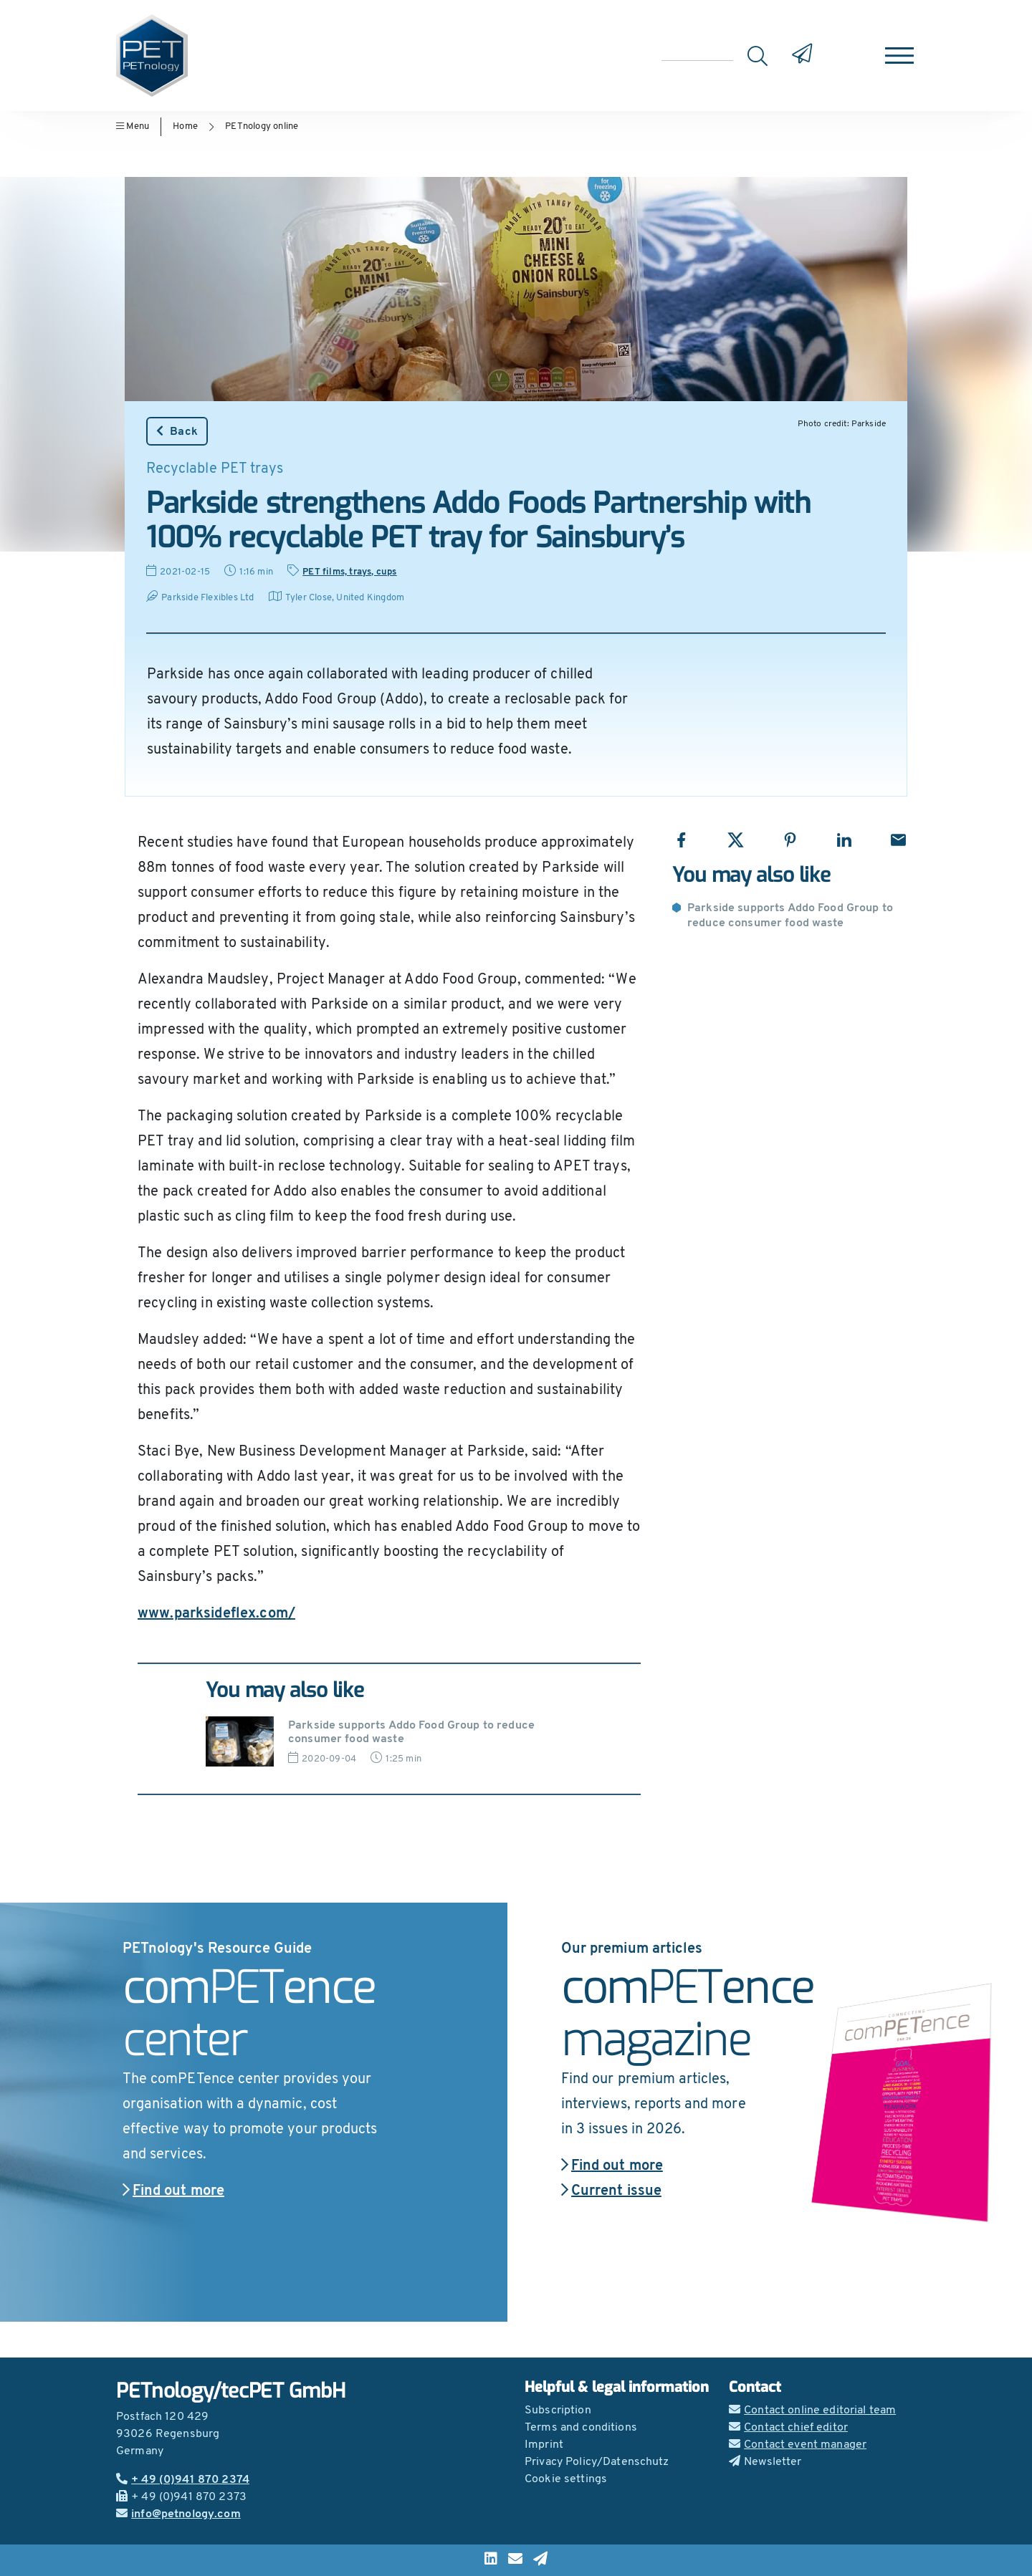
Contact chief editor (788, 2427)
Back (177, 431)
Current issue (611, 2191)
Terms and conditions (581, 2427)
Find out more (173, 2191)
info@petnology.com (178, 2514)
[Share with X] (736, 840)
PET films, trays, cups (349, 572)
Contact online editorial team (812, 2410)
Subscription (558, 2410)
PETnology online (261, 126)
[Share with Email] (898, 840)
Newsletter (765, 2462)
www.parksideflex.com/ (216, 1614)
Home (185, 126)
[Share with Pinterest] (790, 840)
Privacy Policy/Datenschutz (597, 2462)
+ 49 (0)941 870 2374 (182, 2480)
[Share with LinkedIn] (844, 840)
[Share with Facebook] (681, 840)
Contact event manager (797, 2445)
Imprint (544, 2445)
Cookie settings (566, 2479)
